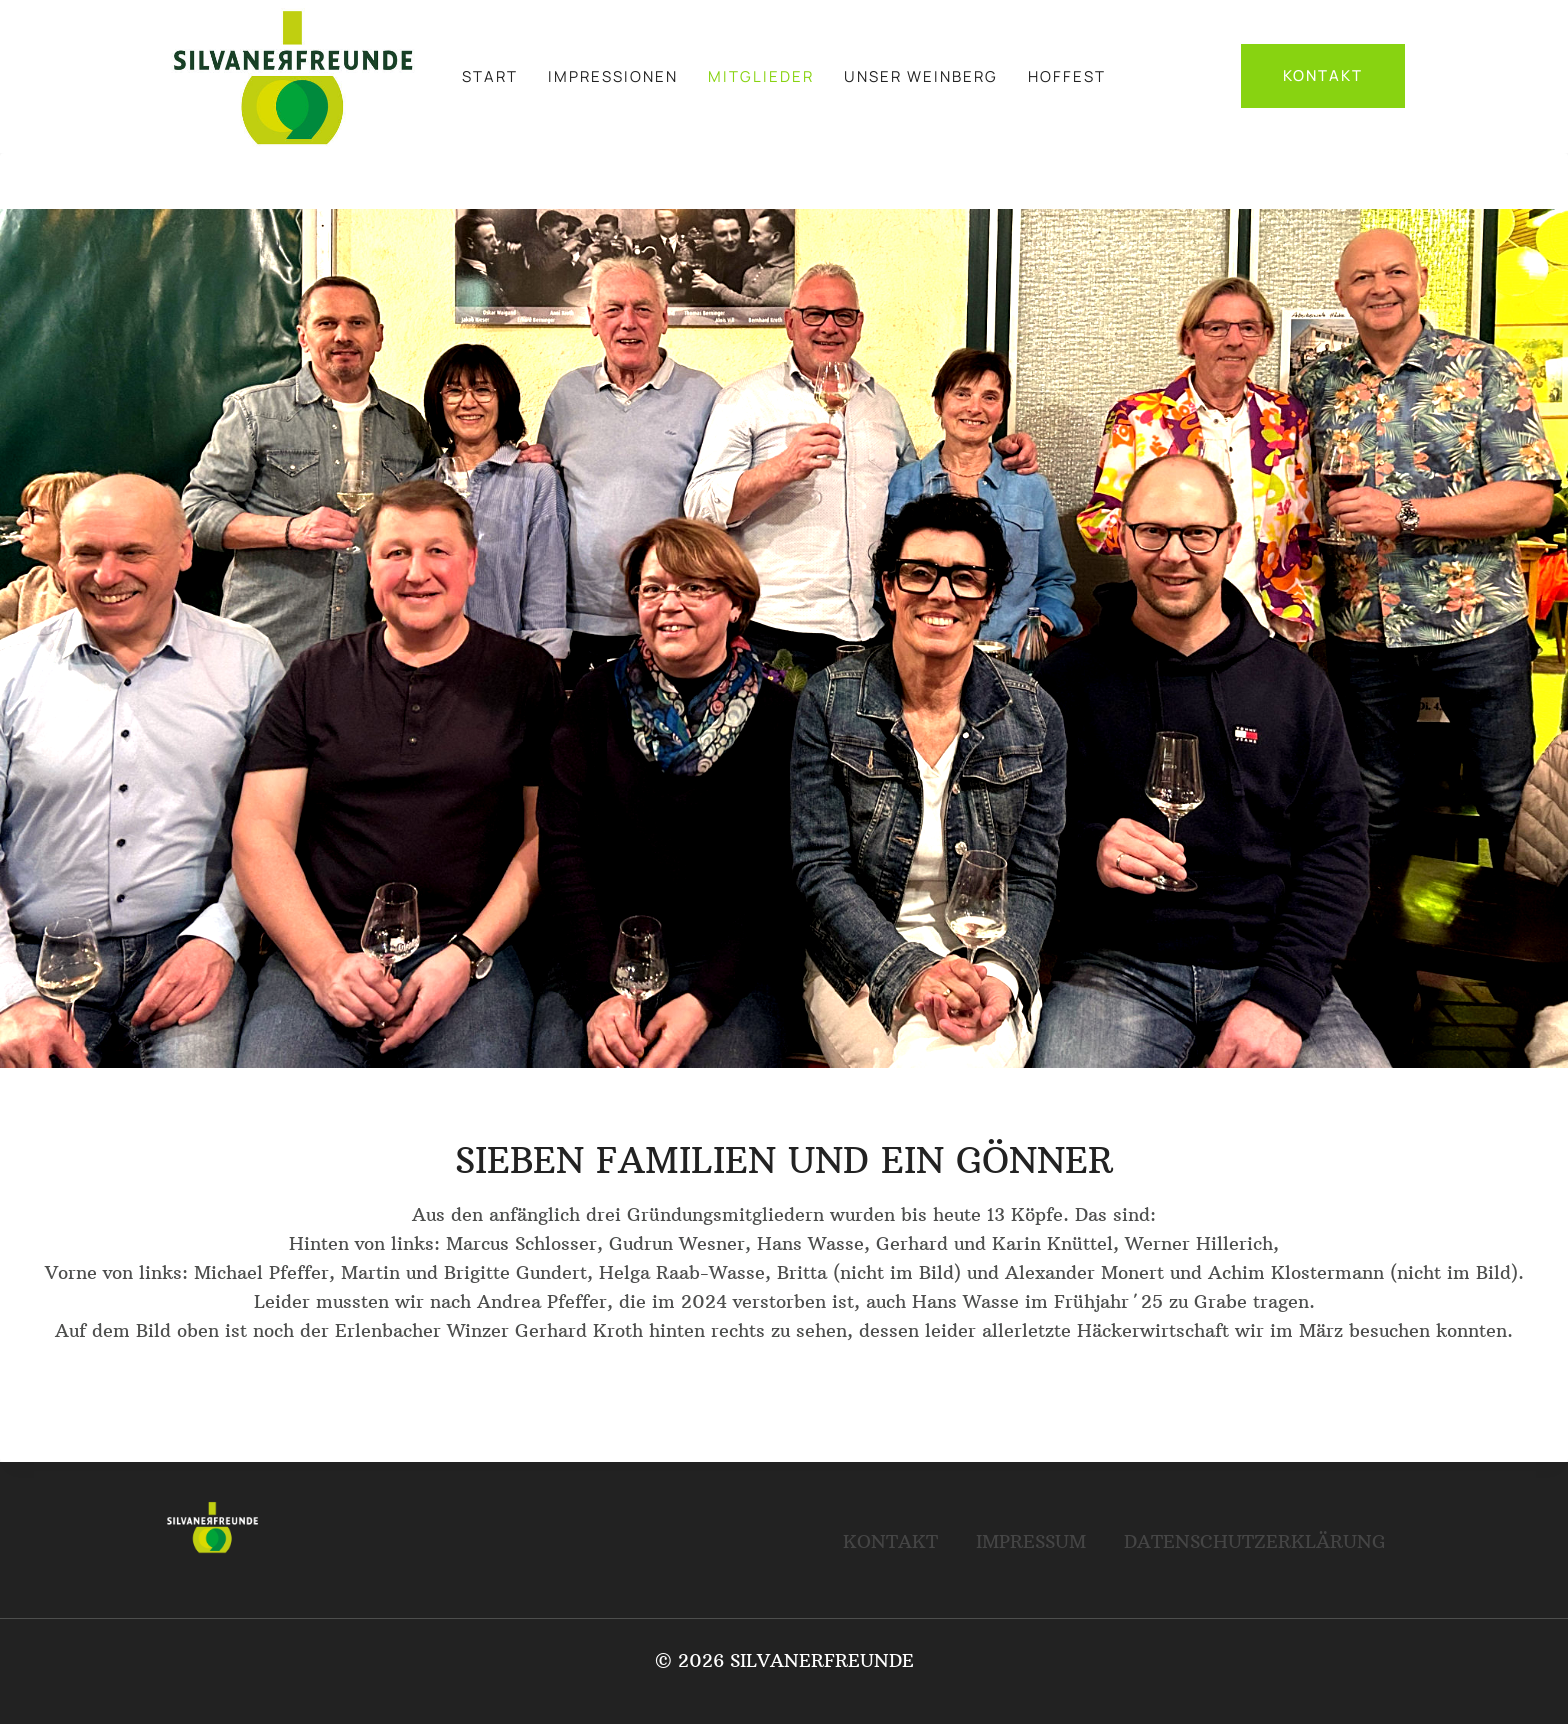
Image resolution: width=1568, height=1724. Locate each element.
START (490, 76)
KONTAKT (1323, 75)
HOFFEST (1067, 76)
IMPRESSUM (1031, 1541)
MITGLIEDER (761, 76)
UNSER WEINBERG (921, 76)
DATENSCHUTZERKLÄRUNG (1255, 1541)
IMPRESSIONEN (613, 76)
